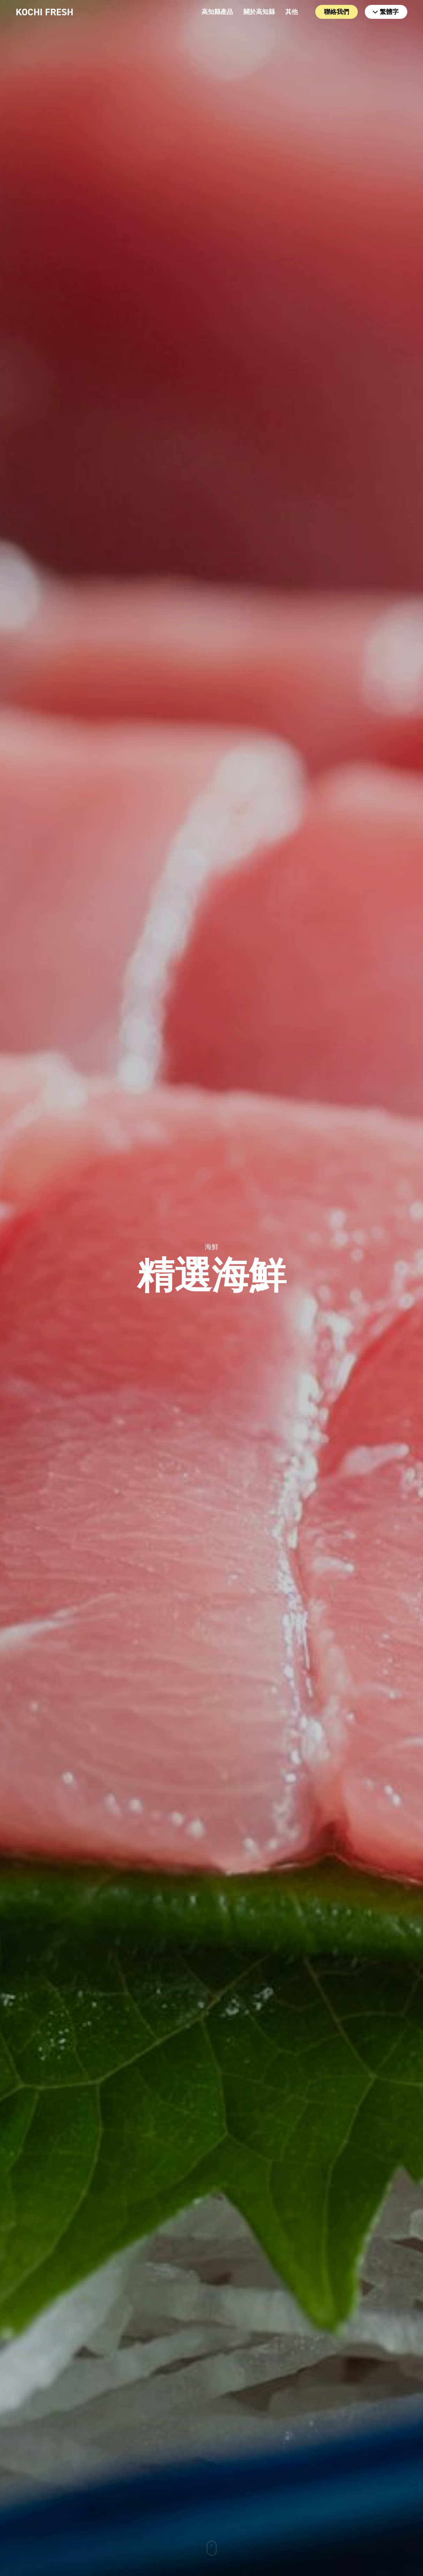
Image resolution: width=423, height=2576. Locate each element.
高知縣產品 (217, 12)
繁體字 (386, 12)
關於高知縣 (259, 12)
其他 (291, 12)
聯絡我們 (336, 12)
